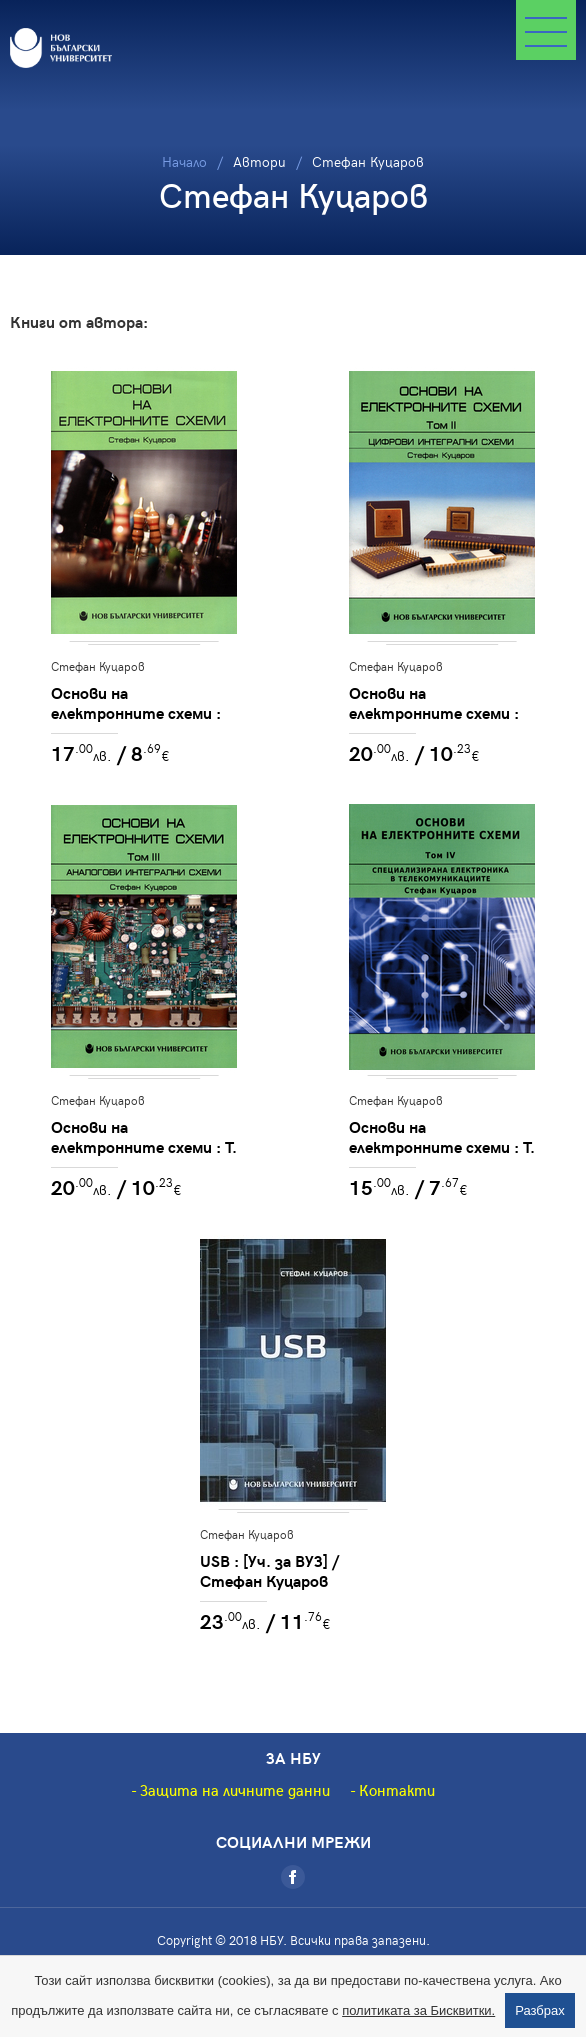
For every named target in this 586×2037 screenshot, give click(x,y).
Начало (184, 161)
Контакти (397, 1790)
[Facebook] (293, 1877)
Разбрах (540, 2010)
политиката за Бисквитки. (418, 2010)
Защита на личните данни (235, 1790)
